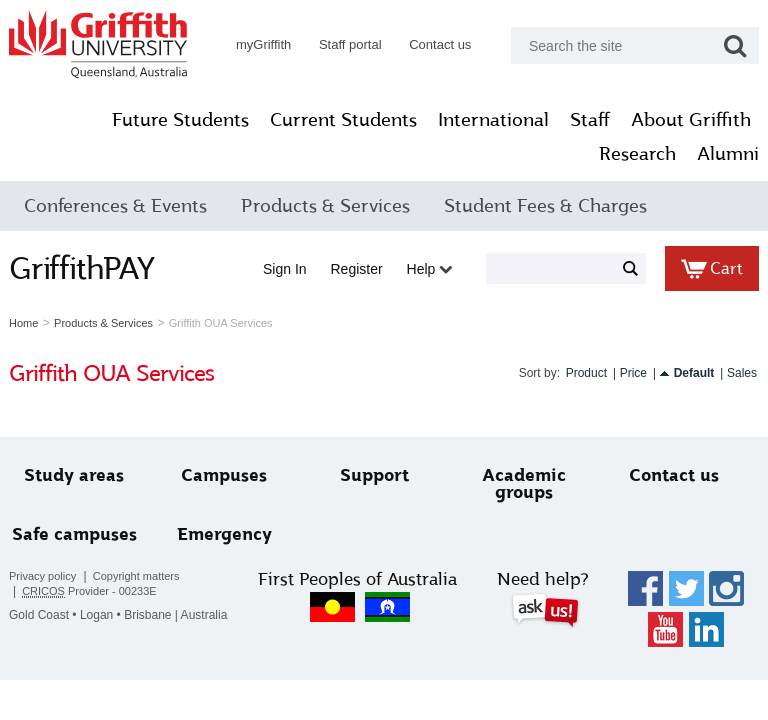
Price (633, 373)
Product (586, 373)
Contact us (440, 44)
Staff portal (350, 44)
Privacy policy (42, 576)
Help (430, 269)
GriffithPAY (82, 268)
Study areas (74, 475)
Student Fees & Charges (545, 206)
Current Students (343, 120)
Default (694, 373)
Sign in (285, 269)
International (493, 120)
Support (374, 475)
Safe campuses (74, 534)
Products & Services (325, 206)
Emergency (224, 534)
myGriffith (263, 44)
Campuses (224, 475)
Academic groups (524, 484)
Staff (590, 120)
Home (23, 323)
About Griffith (691, 120)
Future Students (180, 120)
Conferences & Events (115, 206)
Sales (742, 373)
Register (357, 269)
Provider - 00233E (89, 591)
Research (637, 154)
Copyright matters (136, 576)
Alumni (728, 154)
